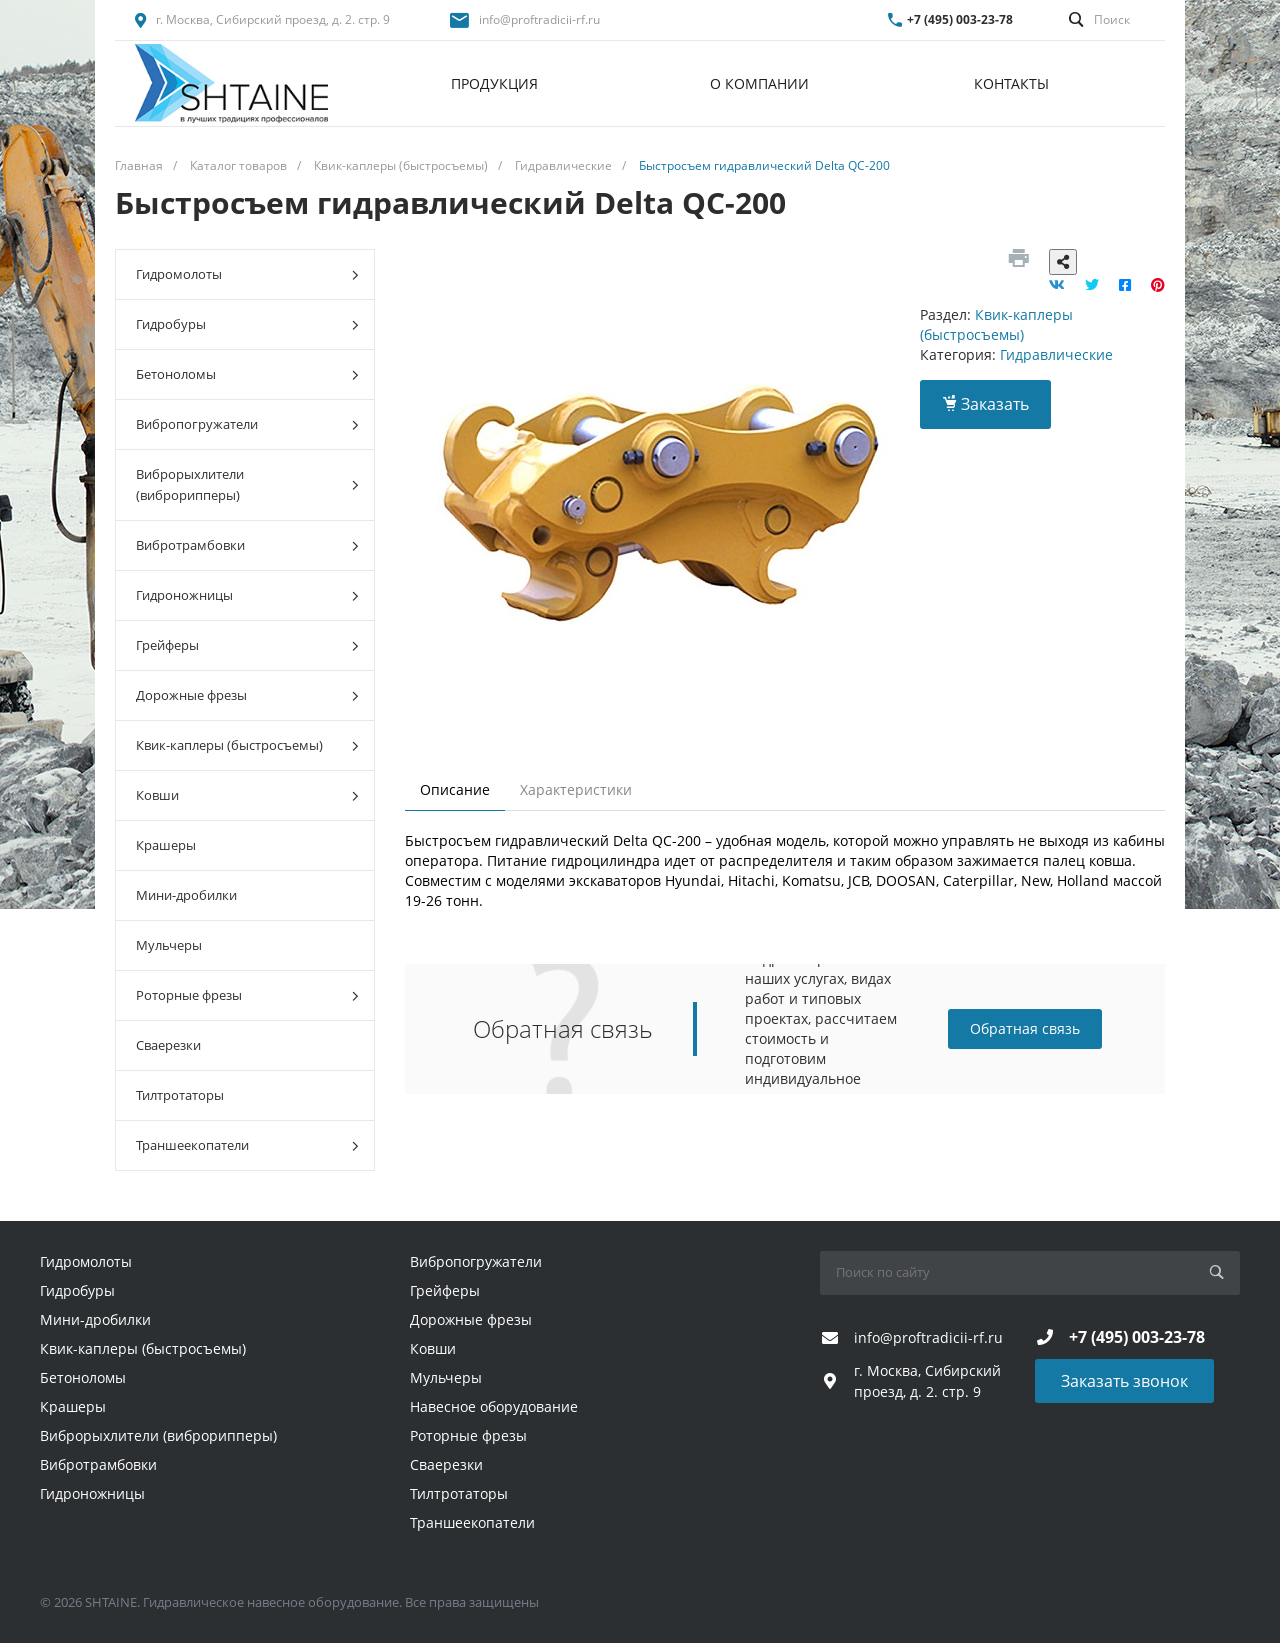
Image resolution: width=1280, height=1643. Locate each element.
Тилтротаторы (180, 1095)
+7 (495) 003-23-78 (960, 19)
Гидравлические (1056, 354)
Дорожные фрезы (247, 695)
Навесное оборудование (494, 1406)
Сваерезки (168, 1045)
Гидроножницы (247, 595)
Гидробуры (247, 324)
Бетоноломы (247, 374)
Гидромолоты (247, 274)
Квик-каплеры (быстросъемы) (247, 745)
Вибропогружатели (247, 424)
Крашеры (166, 845)
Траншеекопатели (247, 1145)
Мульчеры (169, 945)
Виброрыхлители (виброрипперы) (247, 484)
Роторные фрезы (247, 995)
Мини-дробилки (186, 895)
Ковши (247, 795)
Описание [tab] (455, 789)
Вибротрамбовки (247, 545)
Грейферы (247, 645)
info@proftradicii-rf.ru (539, 19)
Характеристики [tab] (576, 789)
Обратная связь (1025, 1028)
